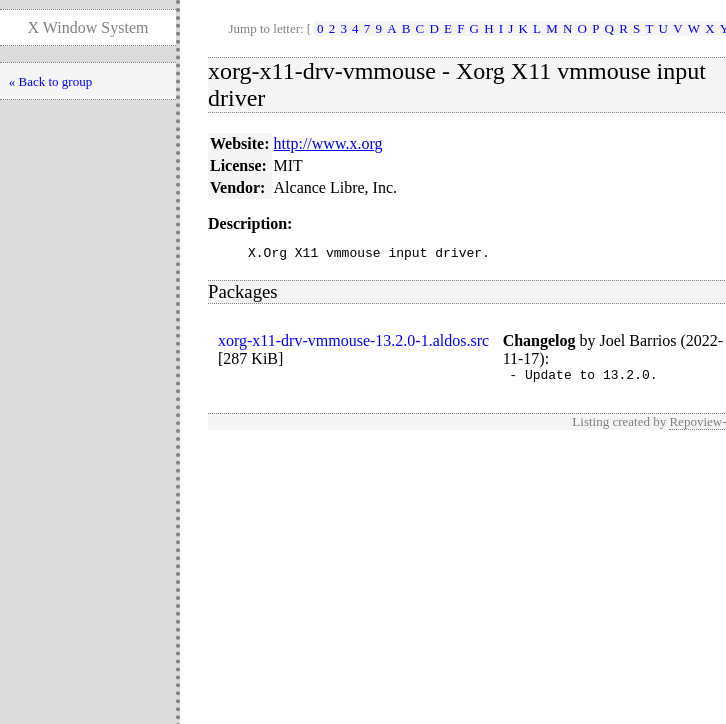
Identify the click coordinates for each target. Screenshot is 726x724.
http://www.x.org (328, 143)
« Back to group (50, 81)
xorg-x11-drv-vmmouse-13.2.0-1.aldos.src (353, 343)
